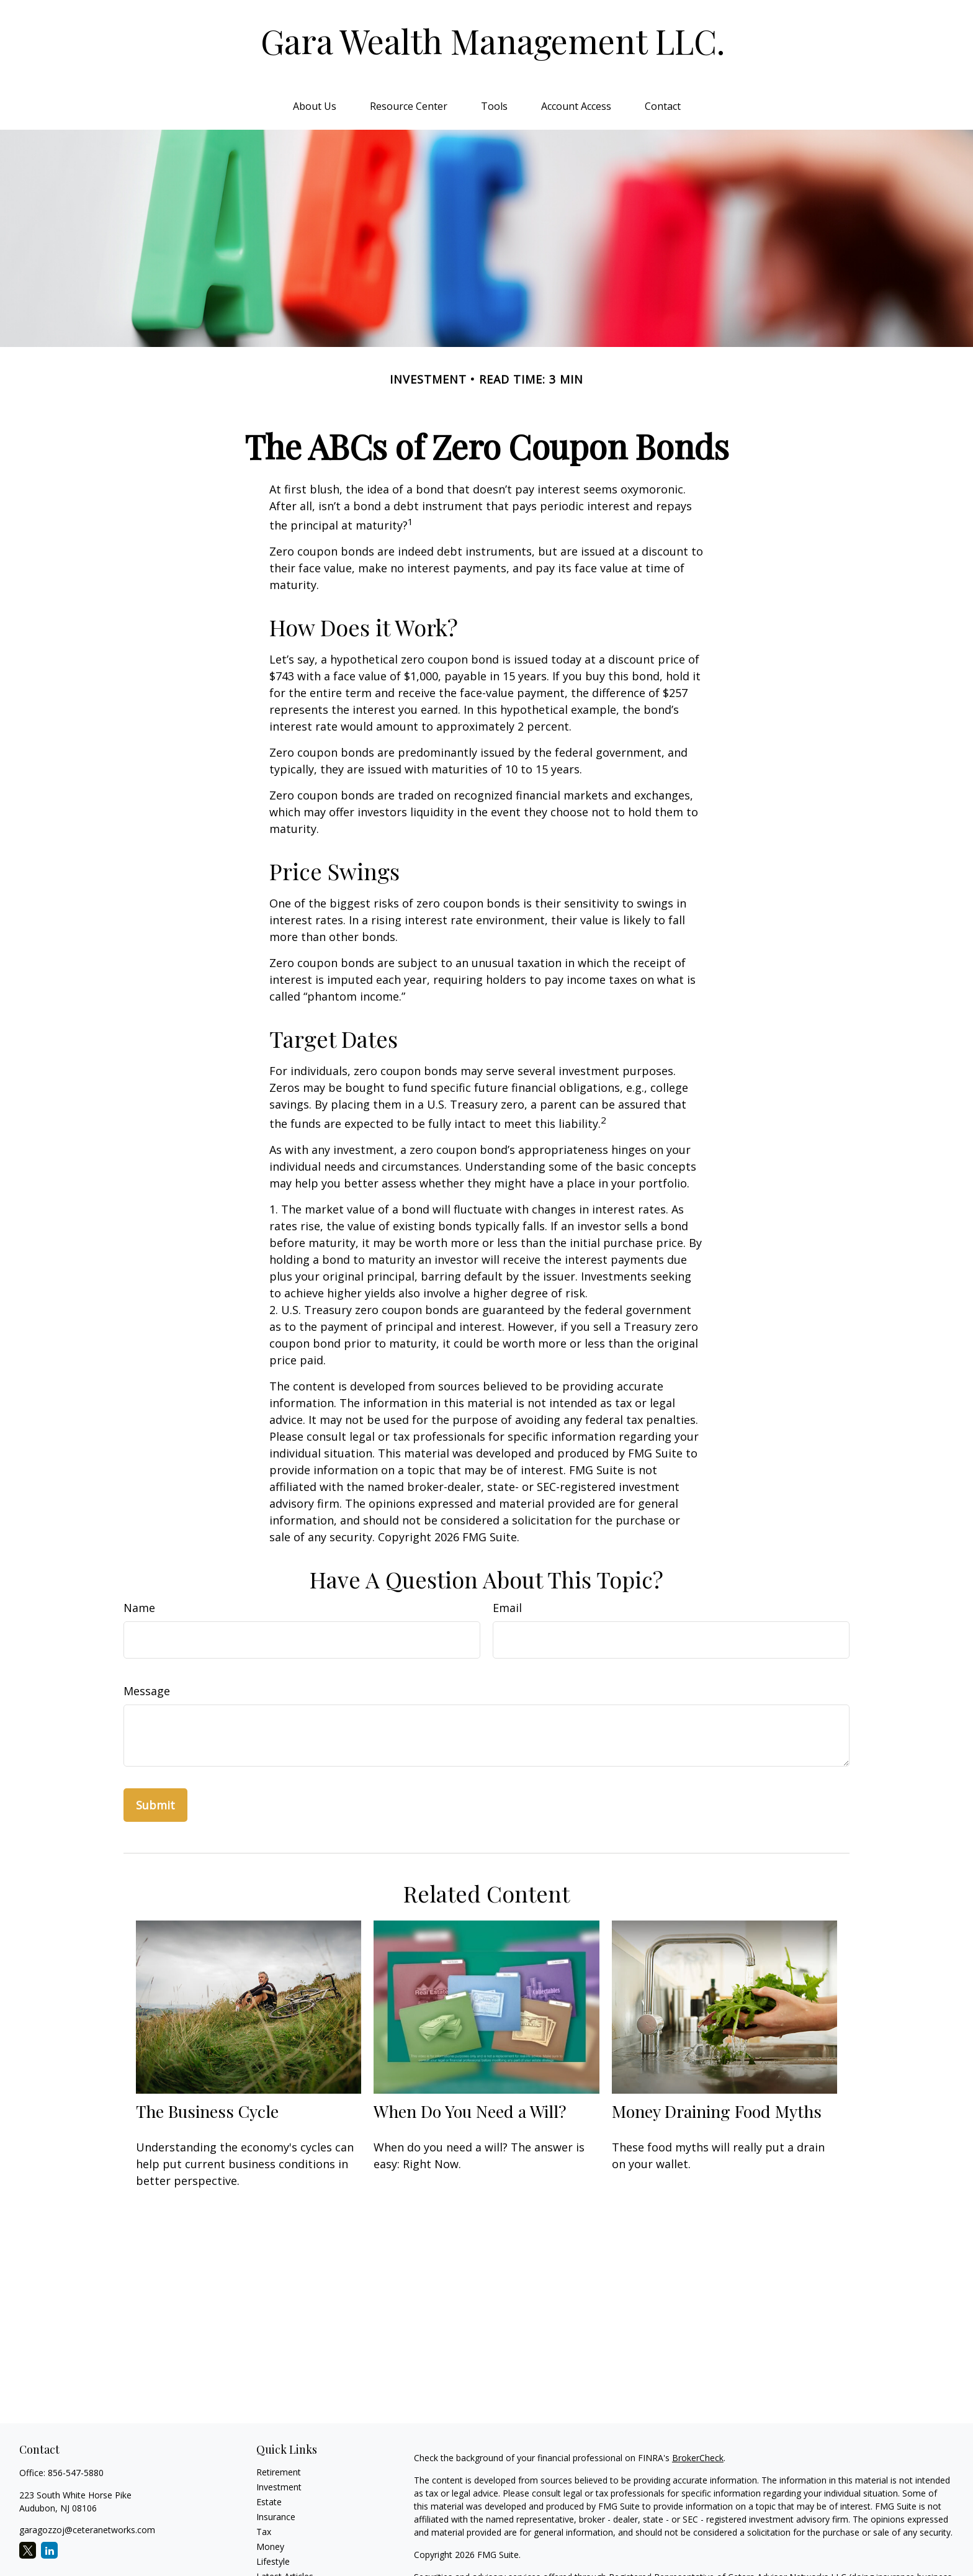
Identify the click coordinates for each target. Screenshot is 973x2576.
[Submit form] (155, 1805)
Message (146, 1690)
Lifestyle (273, 2561)
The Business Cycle (207, 2111)
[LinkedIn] (49, 2550)
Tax (263, 2532)
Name (139, 1607)
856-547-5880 (76, 2473)
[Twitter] (27, 2550)
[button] (314, 106)
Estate (269, 2502)
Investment (279, 2487)
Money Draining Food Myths (717, 2111)
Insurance (275, 2517)
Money (270, 2546)
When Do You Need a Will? (470, 2111)
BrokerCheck (698, 2458)
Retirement (278, 2472)
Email (507, 1607)
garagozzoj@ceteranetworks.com (87, 2530)
